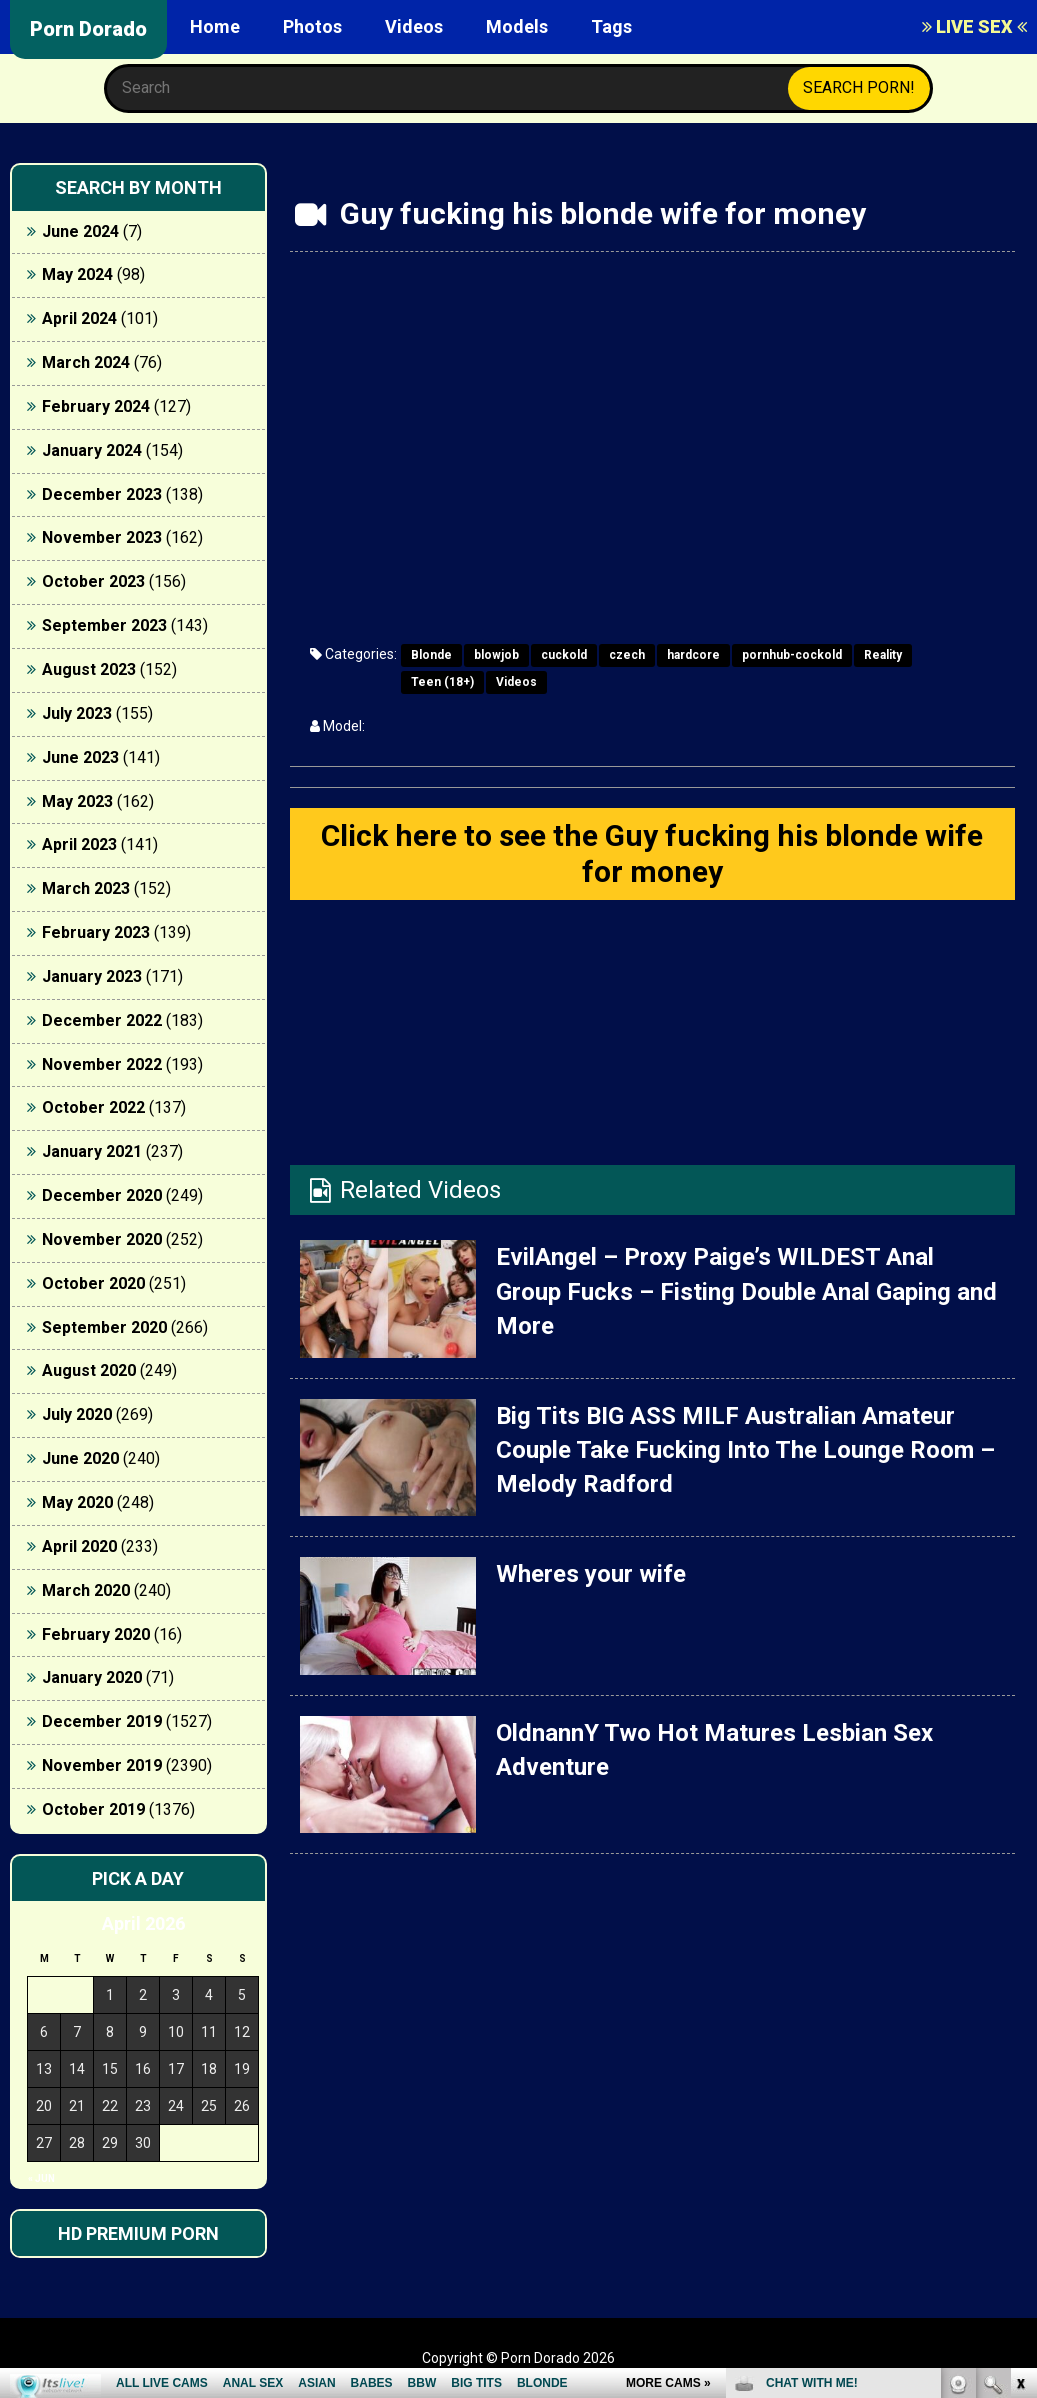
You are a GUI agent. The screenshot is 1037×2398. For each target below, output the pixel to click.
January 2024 (92, 450)
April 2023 (79, 844)
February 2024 (96, 406)
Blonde (431, 655)
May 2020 (77, 1502)
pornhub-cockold (792, 655)
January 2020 (92, 1677)
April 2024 (79, 318)
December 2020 (102, 1195)
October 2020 (93, 1283)
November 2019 (102, 1765)
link (1019, 2085)
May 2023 (77, 801)
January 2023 (92, 976)
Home (215, 26)
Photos (312, 26)
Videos (414, 26)
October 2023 (93, 581)
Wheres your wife (591, 1574)
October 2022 (93, 1107)
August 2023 (89, 669)
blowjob (496, 655)
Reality (883, 655)
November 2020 (102, 1239)
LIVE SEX (974, 26)
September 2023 (104, 625)
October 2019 (93, 1809)
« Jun (41, 2178)
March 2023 (86, 888)
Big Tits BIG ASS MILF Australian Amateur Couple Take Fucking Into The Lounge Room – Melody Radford (745, 1450)
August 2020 (89, 1370)
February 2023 (96, 932)
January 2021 (92, 1151)
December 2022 (102, 1020)
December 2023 (102, 494)
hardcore (693, 655)
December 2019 (102, 1721)
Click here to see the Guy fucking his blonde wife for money (652, 853)
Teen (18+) (442, 682)
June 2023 (80, 757)
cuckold (564, 655)
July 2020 (77, 1414)
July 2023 (77, 713)
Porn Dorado (88, 29)
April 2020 (79, 1546)
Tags (611, 26)
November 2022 (102, 1064)
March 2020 (86, 1590)
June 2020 (80, 1458)
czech (627, 655)
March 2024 (86, 362)
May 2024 (77, 274)
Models (517, 26)
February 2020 (96, 1634)
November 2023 (102, 537)
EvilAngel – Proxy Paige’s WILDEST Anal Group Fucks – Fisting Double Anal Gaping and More (746, 1291)
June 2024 (80, 231)
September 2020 (104, 1327)
